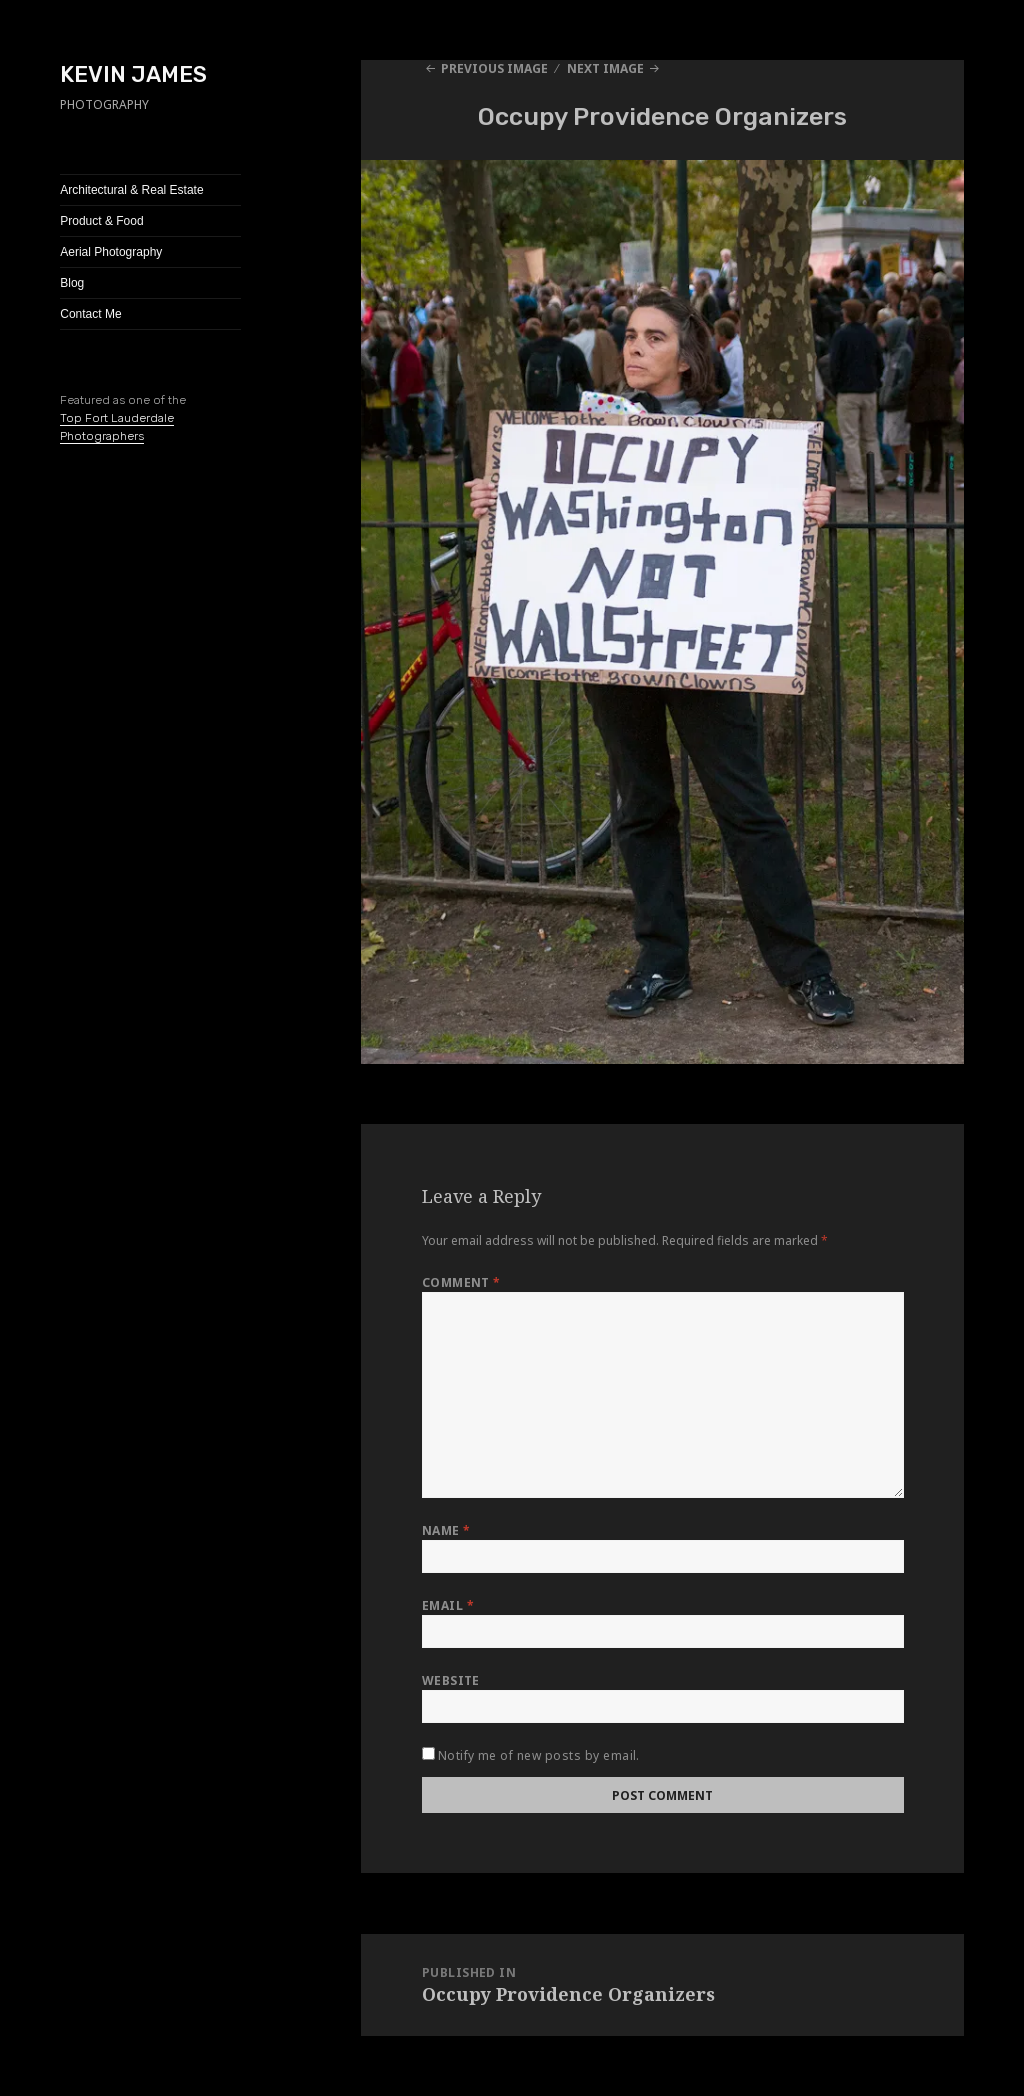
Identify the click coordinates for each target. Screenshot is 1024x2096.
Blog (72, 283)
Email (448, 1605)
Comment (461, 1282)
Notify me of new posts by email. (539, 1755)
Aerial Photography (111, 252)
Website (451, 1680)
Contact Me (90, 314)
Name (446, 1530)
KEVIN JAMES (133, 74)
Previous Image (494, 68)
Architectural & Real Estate (131, 190)
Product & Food (101, 221)
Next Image (605, 68)
